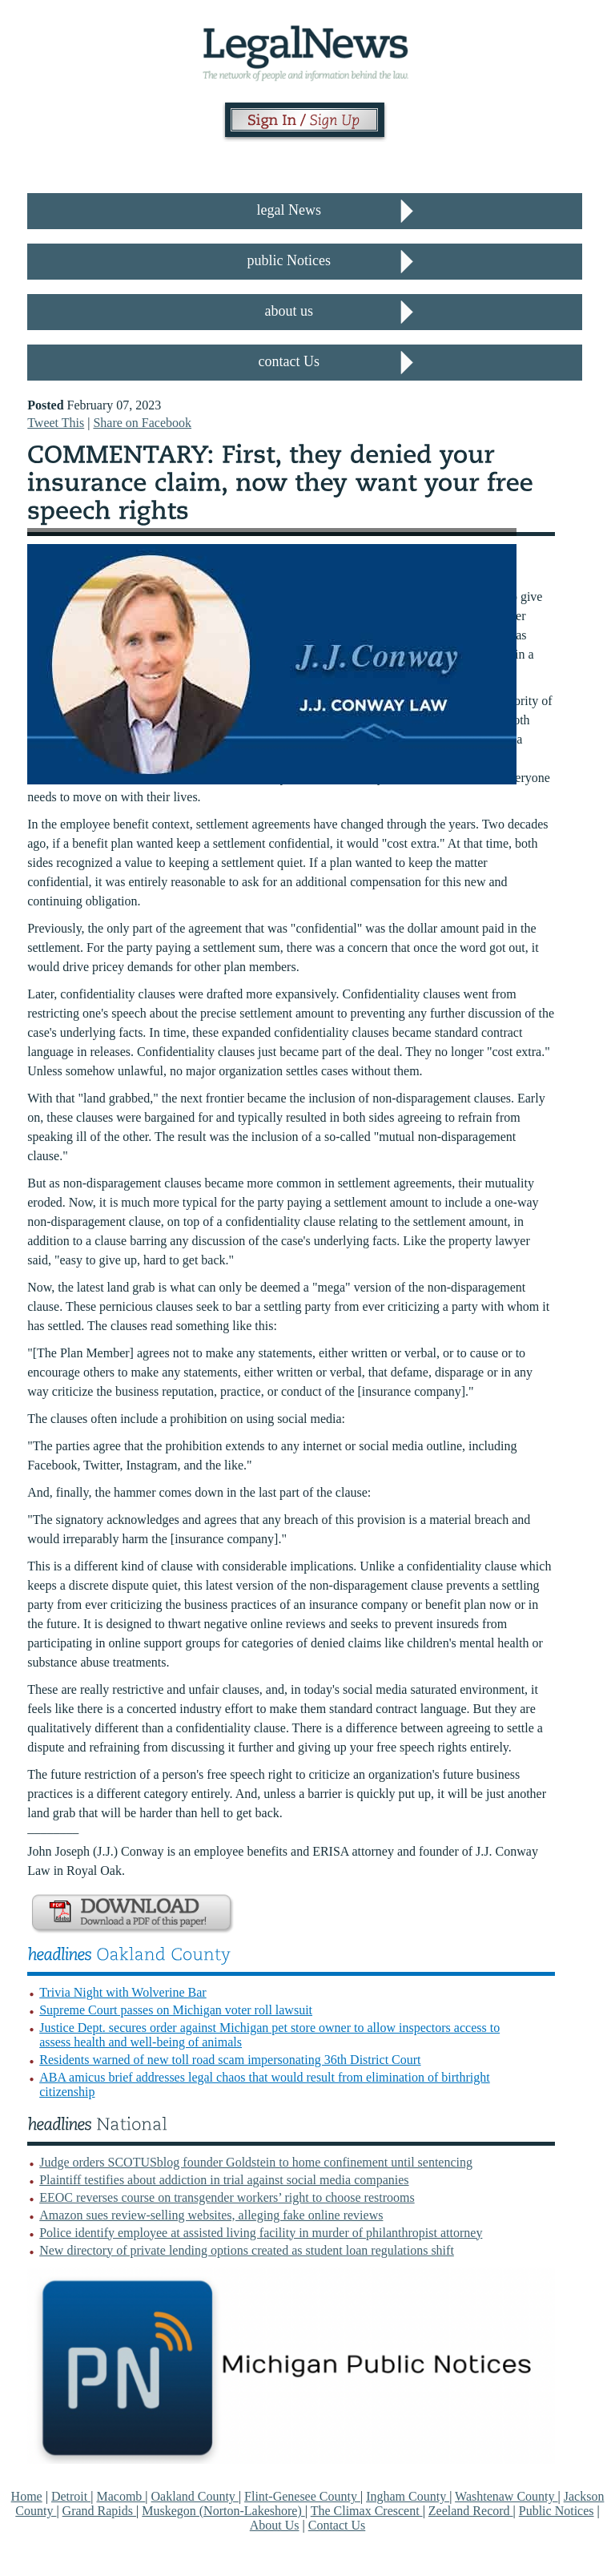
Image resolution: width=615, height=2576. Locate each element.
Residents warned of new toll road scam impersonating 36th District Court (229, 2059)
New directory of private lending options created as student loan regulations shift (246, 2250)
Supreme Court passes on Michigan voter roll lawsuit (175, 2010)
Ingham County (407, 2496)
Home (26, 2496)
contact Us (289, 361)
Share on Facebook (142, 422)
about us (289, 311)
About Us (274, 2525)
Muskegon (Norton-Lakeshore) (223, 2511)
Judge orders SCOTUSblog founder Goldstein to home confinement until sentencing (255, 2162)
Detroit (70, 2496)
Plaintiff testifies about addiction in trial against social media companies (223, 2180)
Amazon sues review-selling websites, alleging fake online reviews (211, 2215)
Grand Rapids (99, 2511)
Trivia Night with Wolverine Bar (122, 1992)
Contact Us (337, 2525)
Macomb (120, 2496)
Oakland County (195, 2496)
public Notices (289, 260)
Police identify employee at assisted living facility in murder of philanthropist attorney (260, 2232)
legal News (289, 210)
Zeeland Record (470, 2511)
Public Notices (556, 2511)
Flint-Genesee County (302, 2496)
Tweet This (55, 422)
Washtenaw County (506, 2496)
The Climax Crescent (367, 2511)
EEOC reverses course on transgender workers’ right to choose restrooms (226, 2197)
